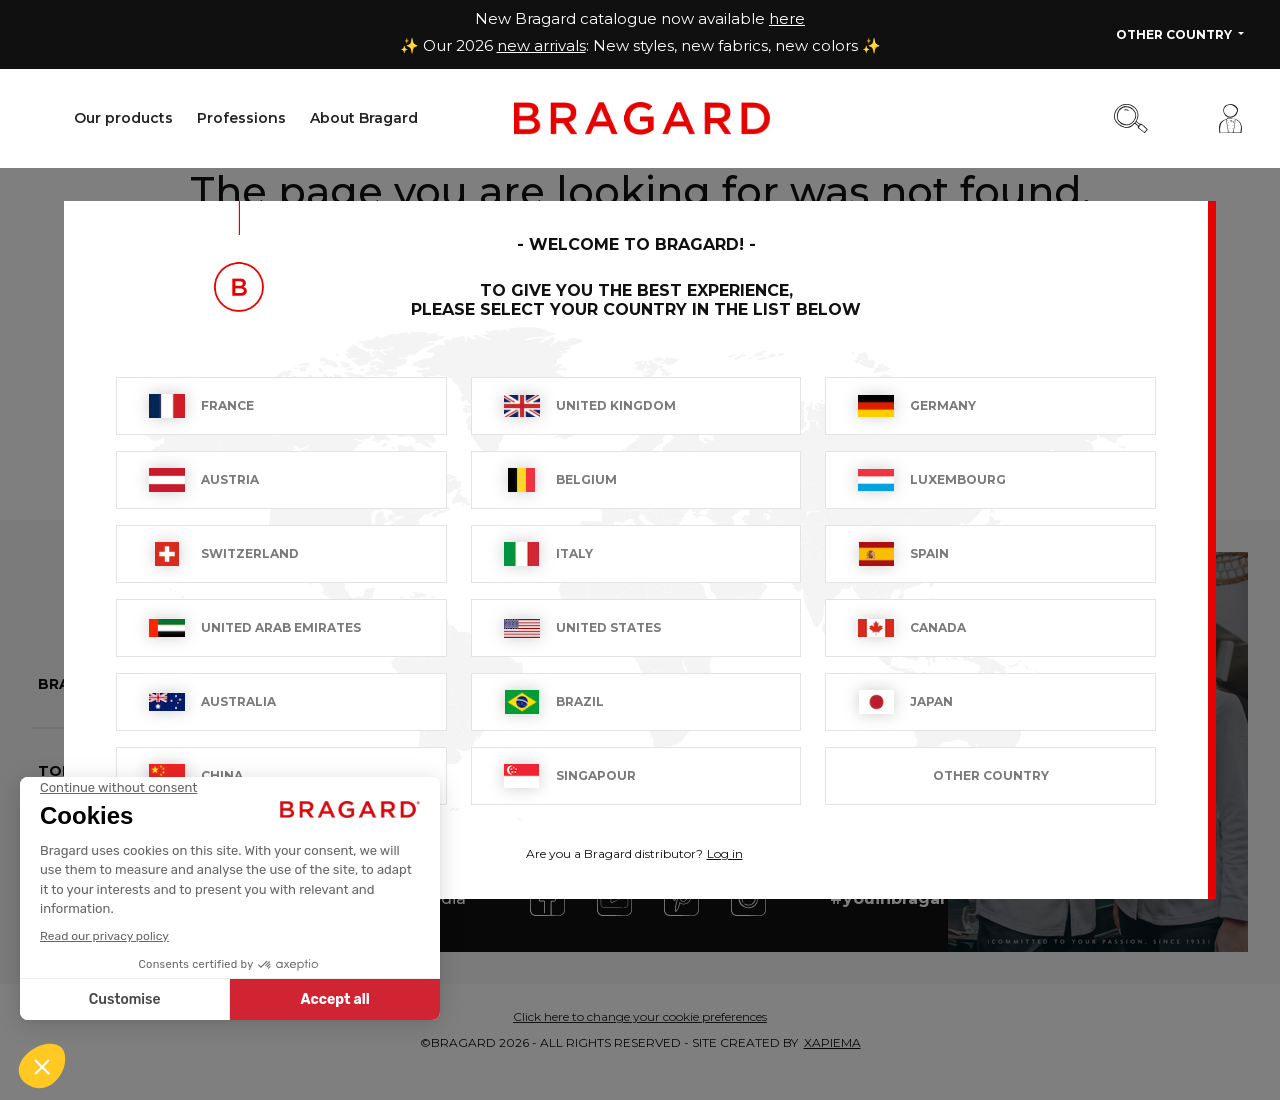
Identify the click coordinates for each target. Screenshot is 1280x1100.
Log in (725, 853)
